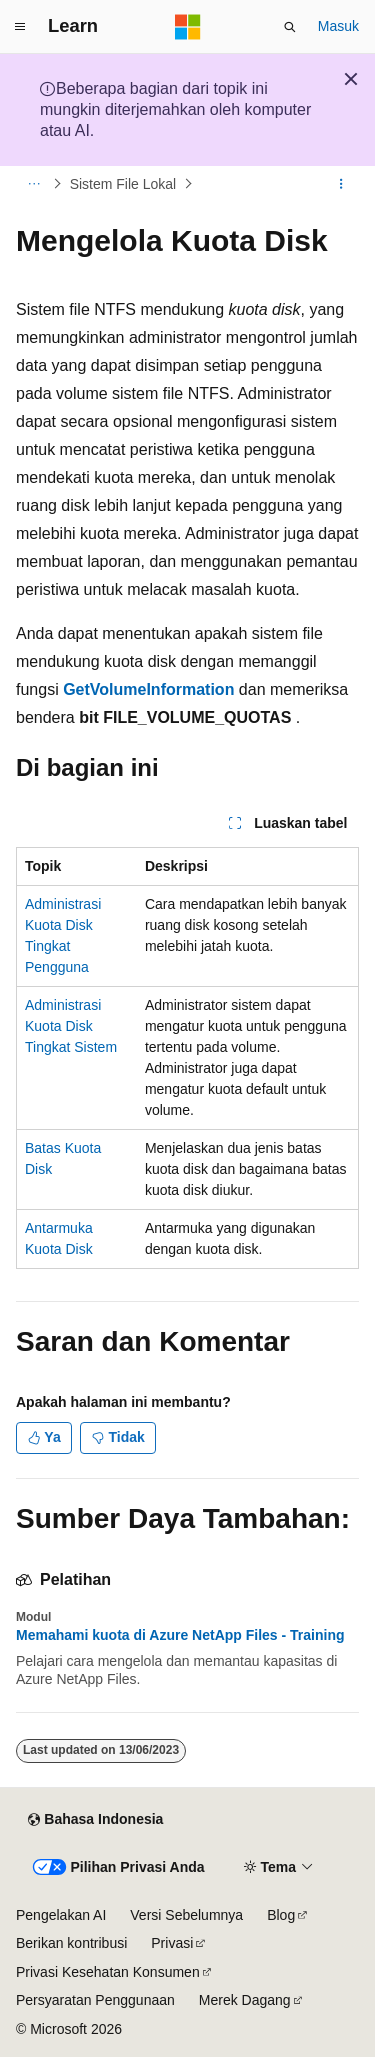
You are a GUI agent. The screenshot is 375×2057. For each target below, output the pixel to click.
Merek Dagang (245, 2000)
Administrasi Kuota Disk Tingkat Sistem (71, 1026)
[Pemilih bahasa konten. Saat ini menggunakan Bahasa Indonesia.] (95, 1820)
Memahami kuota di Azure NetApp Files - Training (180, 1635)
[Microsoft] (188, 27)
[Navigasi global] (20, 27)
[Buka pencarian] (290, 27)
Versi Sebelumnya (186, 1915)
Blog (281, 1915)
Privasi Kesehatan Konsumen (108, 1972)
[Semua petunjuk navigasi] (33, 184)
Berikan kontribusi (71, 1943)
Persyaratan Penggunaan (95, 2000)
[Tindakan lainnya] (341, 184)
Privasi (172, 1943)
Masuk (338, 26)
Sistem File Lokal (123, 184)
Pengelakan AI (61, 1915)
